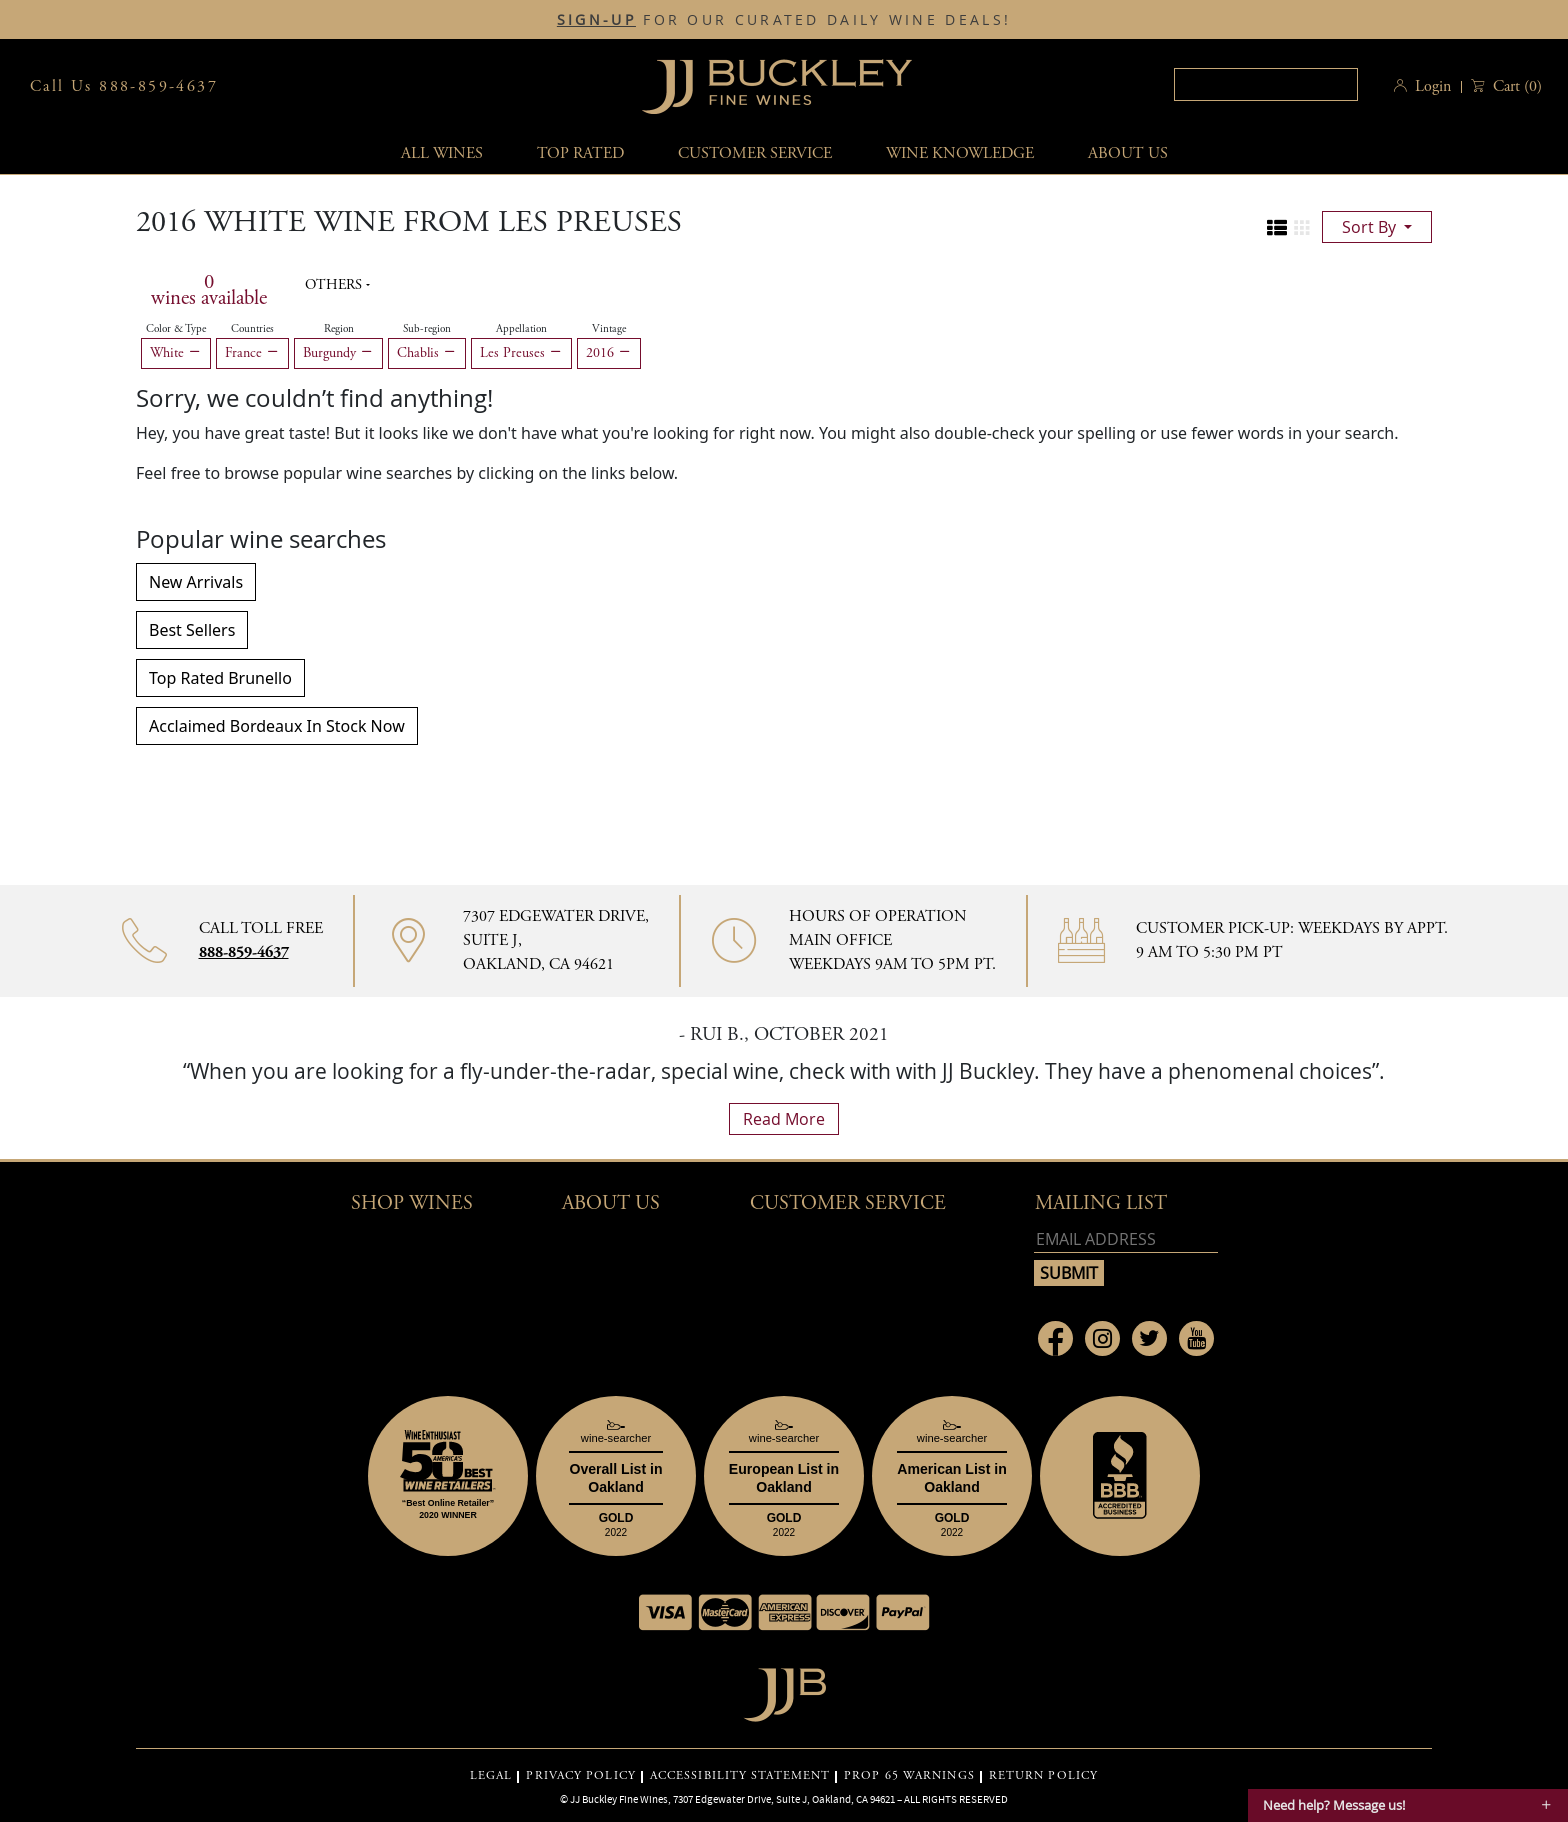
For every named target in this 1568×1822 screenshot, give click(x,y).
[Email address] (1126, 1239)
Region (339, 329)
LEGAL (491, 1776)
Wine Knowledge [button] (960, 153)
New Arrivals (196, 582)
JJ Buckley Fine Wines (619, 1799)
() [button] (1515, 86)
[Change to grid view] (1302, 228)
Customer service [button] (755, 153)
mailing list (1101, 1203)
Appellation (521, 329)
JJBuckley (777, 86)
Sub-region (427, 329)
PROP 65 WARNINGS (909, 1776)
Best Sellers (192, 630)
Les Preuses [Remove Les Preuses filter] (521, 353)
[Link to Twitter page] (1149, 1338)
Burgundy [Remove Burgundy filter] (338, 353)
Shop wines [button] (412, 1203)
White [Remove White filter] (176, 353)
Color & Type (176, 329)
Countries (252, 329)
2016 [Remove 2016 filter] (609, 353)
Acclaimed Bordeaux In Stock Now (277, 726)
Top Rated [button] (580, 153)
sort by (1371, 227)
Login (1433, 86)
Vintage (609, 329)
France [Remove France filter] (252, 353)
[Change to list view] (1277, 228)
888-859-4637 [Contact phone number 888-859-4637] (244, 952)
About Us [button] (1128, 153)
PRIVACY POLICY (580, 1776)
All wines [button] (442, 153)
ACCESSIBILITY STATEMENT (740, 1776)
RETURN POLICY (1043, 1776)
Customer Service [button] (848, 1203)
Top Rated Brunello (220, 678)
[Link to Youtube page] (1196, 1338)
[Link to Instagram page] (1102, 1338)
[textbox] (1266, 84)
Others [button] (335, 285)
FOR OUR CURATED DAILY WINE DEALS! (784, 20)
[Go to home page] (784, 1689)
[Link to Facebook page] (1055, 1338)
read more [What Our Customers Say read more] (784, 1119)
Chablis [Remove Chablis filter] (427, 353)
